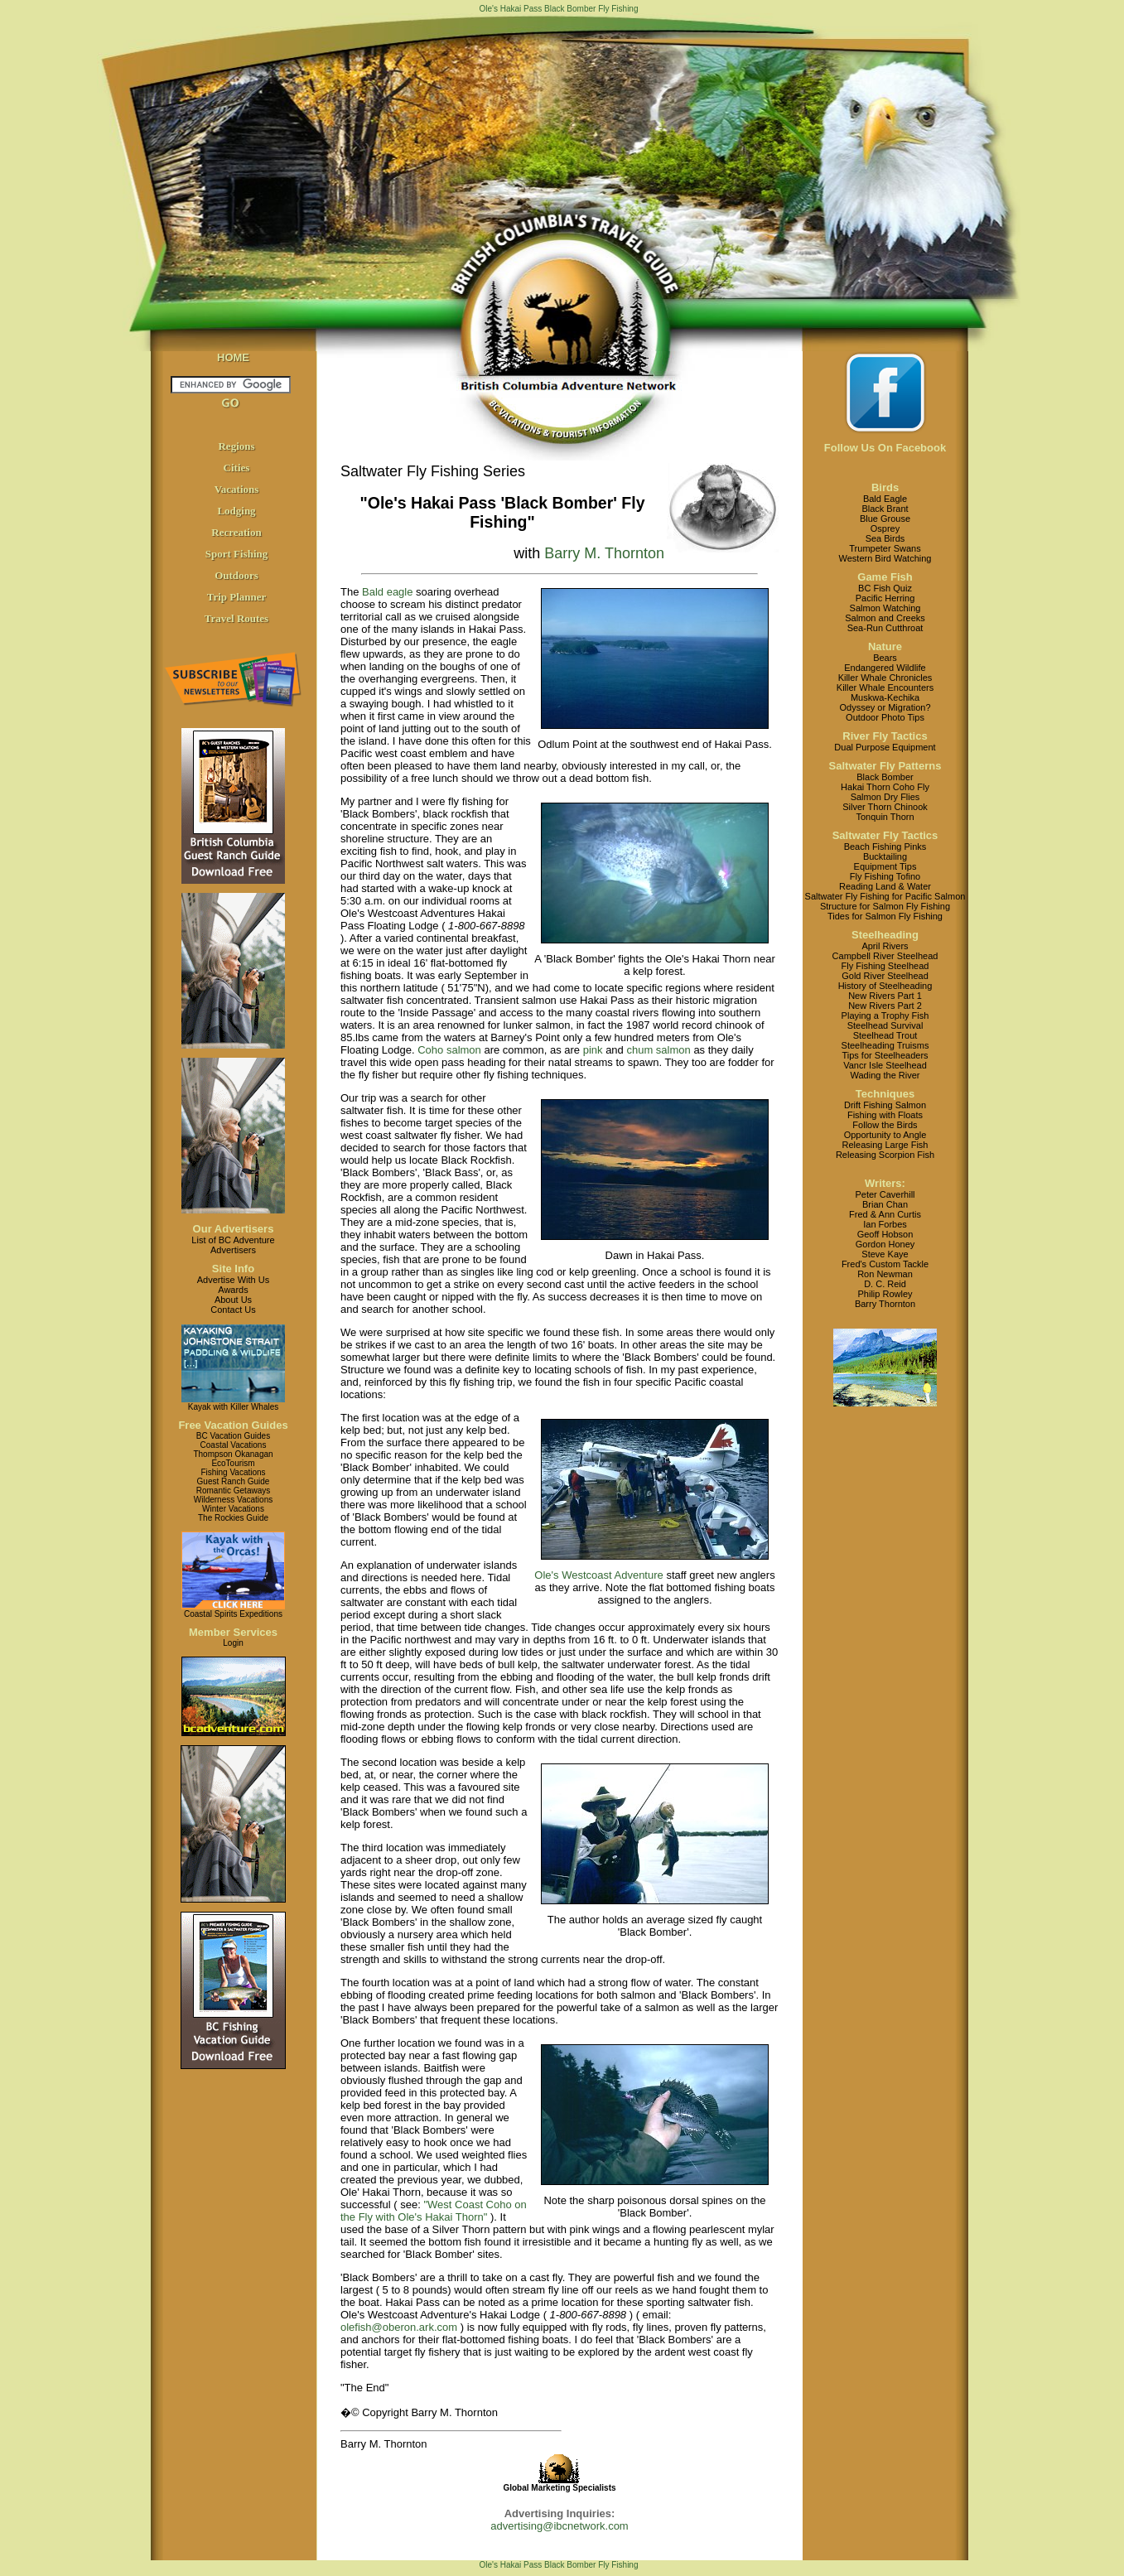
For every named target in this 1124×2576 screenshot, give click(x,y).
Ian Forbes (885, 1224)
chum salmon (658, 1050)
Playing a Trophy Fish (885, 1015)
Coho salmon (449, 1050)
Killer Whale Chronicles (885, 678)
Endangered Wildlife (884, 668)
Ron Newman (885, 1274)
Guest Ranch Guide (233, 1481)
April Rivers (884, 946)
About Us (233, 1300)
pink (593, 1050)
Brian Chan (885, 1204)
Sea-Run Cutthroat (885, 628)
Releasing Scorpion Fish (885, 1155)
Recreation (236, 532)
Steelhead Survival (885, 1025)
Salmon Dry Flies (885, 797)
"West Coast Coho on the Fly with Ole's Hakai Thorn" (433, 2210)
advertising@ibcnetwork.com (559, 2526)
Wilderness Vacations (233, 1499)
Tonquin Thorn (885, 817)
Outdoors (236, 575)
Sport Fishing (236, 554)
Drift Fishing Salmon (885, 1105)
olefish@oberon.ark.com (398, 2327)
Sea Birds (885, 538)
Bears (885, 658)
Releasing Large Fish (885, 1145)
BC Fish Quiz (885, 588)
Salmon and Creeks (885, 618)
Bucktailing (885, 856)
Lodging (236, 510)
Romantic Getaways (233, 1490)
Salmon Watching (885, 608)
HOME (233, 357)
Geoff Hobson (885, 1234)
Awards (233, 1290)
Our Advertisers (233, 1229)
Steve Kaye (884, 1254)
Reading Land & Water (885, 886)
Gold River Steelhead (885, 976)
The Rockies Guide (233, 1517)
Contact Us (232, 1310)
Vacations (237, 489)
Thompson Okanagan (233, 1454)
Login (233, 1642)
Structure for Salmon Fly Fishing (885, 906)
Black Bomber (884, 777)
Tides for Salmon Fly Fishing (885, 916)
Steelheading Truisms (885, 1045)
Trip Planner (237, 597)
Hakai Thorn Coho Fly (885, 787)
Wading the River (885, 1075)
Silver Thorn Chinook (885, 807)
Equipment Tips (885, 866)
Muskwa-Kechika (885, 697)
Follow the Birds (884, 1125)
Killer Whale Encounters (885, 687)
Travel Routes (236, 618)
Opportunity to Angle (885, 1135)
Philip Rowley (884, 1294)
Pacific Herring (885, 598)
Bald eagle (387, 592)
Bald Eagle (885, 499)
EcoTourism (232, 1463)
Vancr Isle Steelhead (885, 1065)
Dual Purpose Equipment (884, 747)
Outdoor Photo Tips (885, 717)
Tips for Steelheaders (885, 1055)
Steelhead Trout (885, 1035)
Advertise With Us (233, 1280)
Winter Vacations (233, 1508)
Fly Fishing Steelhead (885, 966)
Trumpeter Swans (884, 548)
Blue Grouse (885, 518)
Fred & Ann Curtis (885, 1214)
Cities (237, 467)
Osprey (885, 528)
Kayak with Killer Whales (233, 1406)
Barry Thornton (885, 1304)
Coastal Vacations (233, 1445)
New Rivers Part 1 (885, 996)
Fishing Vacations (232, 1472)
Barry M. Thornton (604, 553)
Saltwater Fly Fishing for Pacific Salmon (885, 896)
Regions (236, 446)
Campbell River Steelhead (885, 956)
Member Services (233, 1632)
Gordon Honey (885, 1244)
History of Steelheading (885, 986)
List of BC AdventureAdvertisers (232, 1245)
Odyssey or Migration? (884, 707)
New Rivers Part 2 (885, 1006)
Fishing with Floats (885, 1115)
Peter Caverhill (884, 1194)
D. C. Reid (885, 1284)
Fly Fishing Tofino (885, 876)
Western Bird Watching (885, 558)
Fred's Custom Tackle (885, 1264)
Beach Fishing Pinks (885, 846)
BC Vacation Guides (233, 1435)
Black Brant (884, 509)
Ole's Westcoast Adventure (598, 1575)
